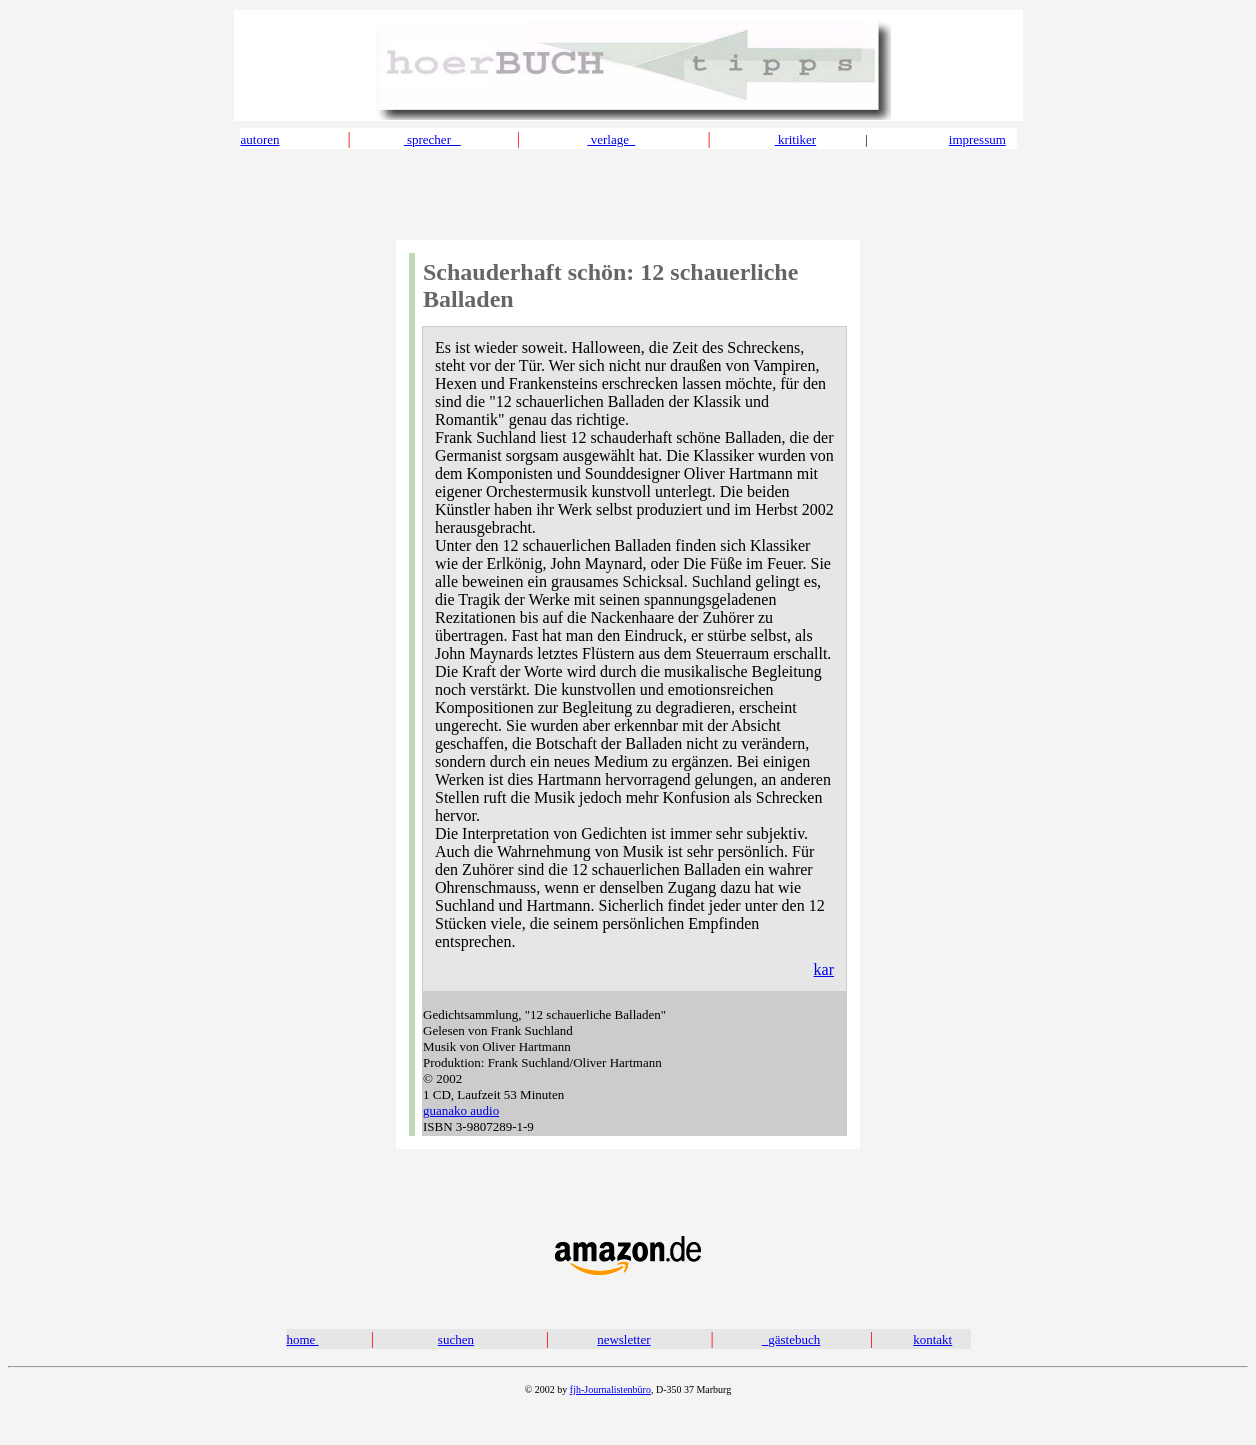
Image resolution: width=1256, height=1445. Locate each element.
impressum (977, 139)
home (303, 1339)
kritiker (796, 139)
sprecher (432, 139)
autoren (260, 139)
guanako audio (461, 1110)
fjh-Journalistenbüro (610, 1389)
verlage (611, 139)
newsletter (623, 1339)
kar (824, 969)
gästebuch (794, 1339)
